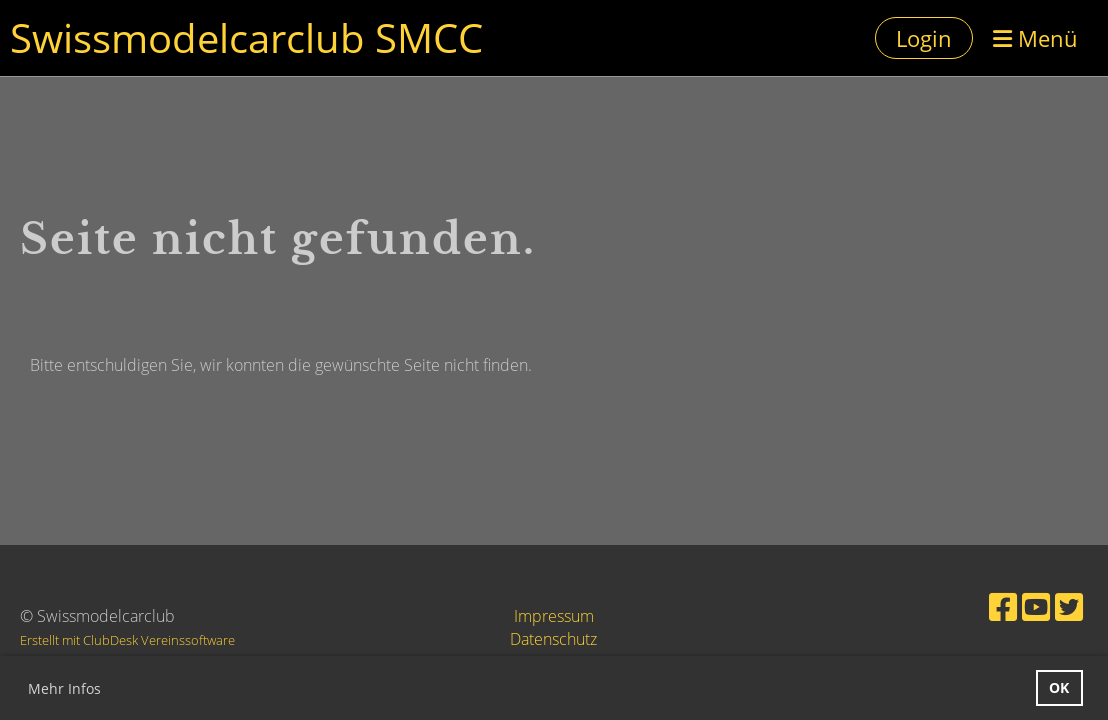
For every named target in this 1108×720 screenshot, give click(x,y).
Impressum (554, 616)
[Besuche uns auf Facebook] (1003, 606)
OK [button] (1059, 687)
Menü (1035, 38)
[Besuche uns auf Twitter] (1069, 606)
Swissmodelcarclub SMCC (246, 37)
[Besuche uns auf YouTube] (1036, 606)
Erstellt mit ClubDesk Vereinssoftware (127, 640)
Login (924, 38)
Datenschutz (553, 639)
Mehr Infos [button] (64, 688)
